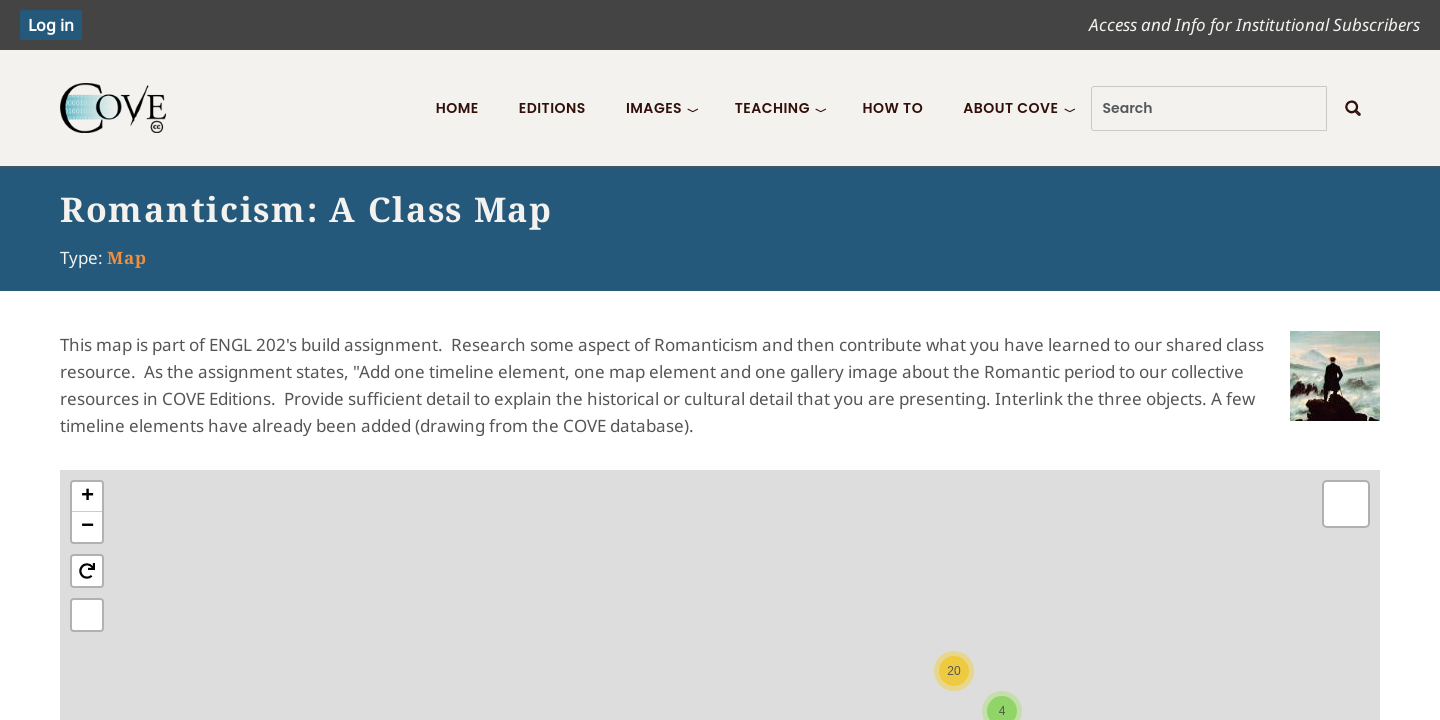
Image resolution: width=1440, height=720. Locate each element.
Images (654, 108)
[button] (954, 671)
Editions (552, 108)
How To (892, 108)
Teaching (772, 108)
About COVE (1010, 108)
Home (457, 108)
